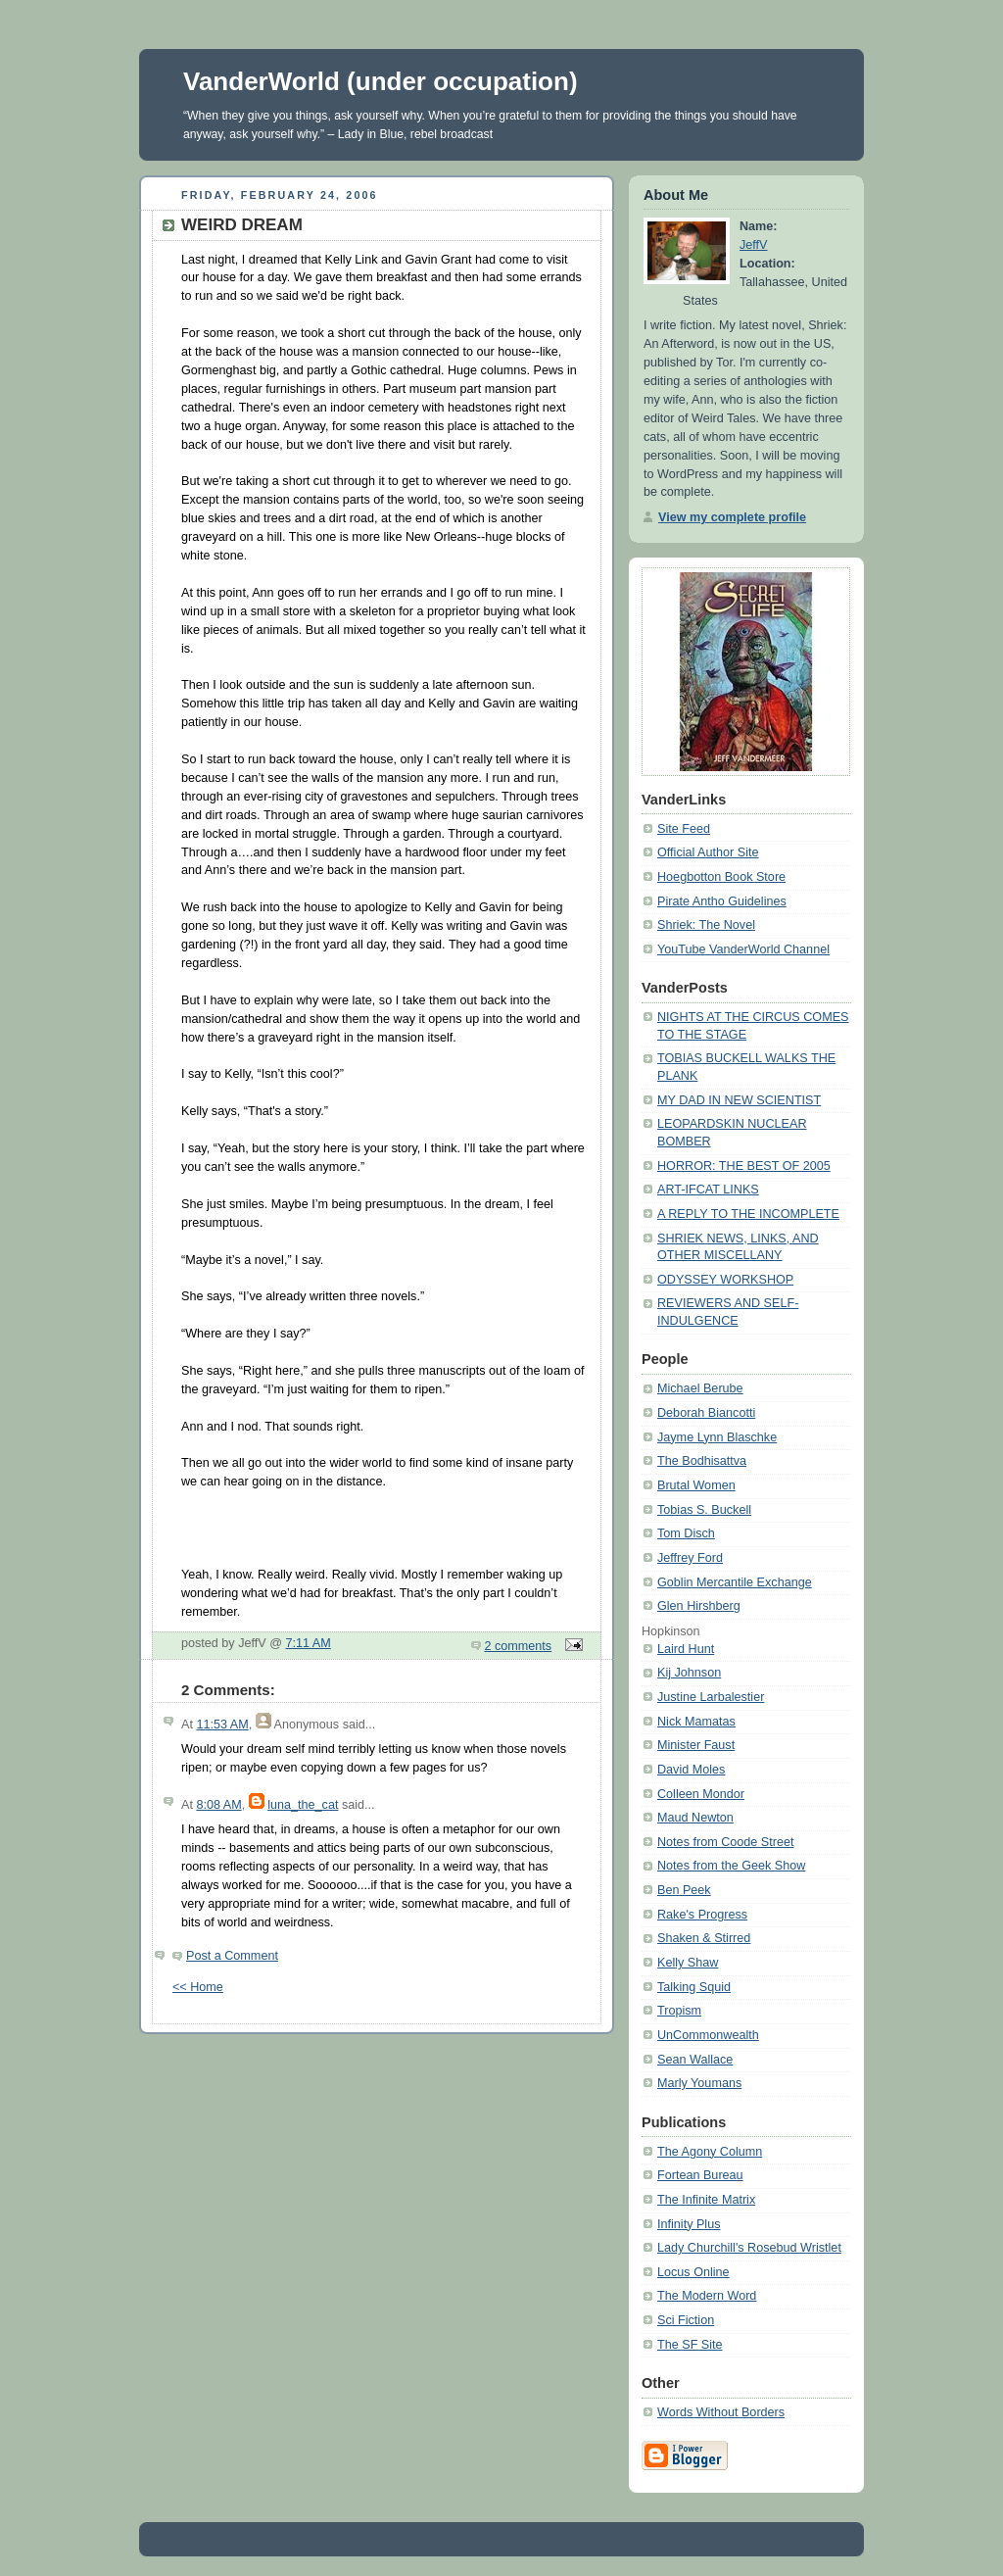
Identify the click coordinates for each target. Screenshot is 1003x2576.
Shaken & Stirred (703, 1938)
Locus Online (693, 2272)
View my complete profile (732, 517)
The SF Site (690, 2345)
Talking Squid (694, 1987)
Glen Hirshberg (698, 1606)
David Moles (691, 1769)
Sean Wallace (695, 2059)
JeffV (754, 245)
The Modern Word (706, 2296)
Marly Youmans (699, 2083)
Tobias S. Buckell (704, 1510)
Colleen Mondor (700, 1794)
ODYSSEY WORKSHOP (725, 1280)
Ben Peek (684, 1890)
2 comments (518, 1646)
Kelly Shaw (687, 1962)
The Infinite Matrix (706, 2200)
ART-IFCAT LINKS (708, 1189)
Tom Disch (686, 1533)
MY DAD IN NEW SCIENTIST (739, 1100)
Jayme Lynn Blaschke (717, 1437)
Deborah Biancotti (706, 1413)
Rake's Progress (702, 1914)
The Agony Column (709, 2152)
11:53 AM (222, 1724)
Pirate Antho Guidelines (722, 901)
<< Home (197, 1987)
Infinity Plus (688, 2224)
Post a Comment (232, 1956)
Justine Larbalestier (710, 1697)
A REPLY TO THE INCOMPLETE (748, 1214)
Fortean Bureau (700, 2175)
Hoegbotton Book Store (721, 877)
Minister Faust (696, 1745)
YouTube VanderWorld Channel (743, 949)
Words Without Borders (721, 2412)
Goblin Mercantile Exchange (734, 1582)
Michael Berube (700, 1388)
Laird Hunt (685, 1649)
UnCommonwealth (708, 2035)
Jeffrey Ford (690, 1558)
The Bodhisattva (701, 1461)
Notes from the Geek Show (731, 1865)
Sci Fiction (685, 2320)
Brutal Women (696, 1485)
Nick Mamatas (696, 1721)
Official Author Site (708, 852)
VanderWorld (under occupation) (380, 81)
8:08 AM (218, 1805)
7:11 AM (308, 1643)
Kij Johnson (689, 1672)
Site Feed (683, 829)
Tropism (679, 2010)
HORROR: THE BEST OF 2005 (744, 1166)
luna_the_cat (302, 1805)
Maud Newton (695, 1817)
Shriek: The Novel (706, 925)
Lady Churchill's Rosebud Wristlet (749, 2248)
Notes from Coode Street (725, 1842)
